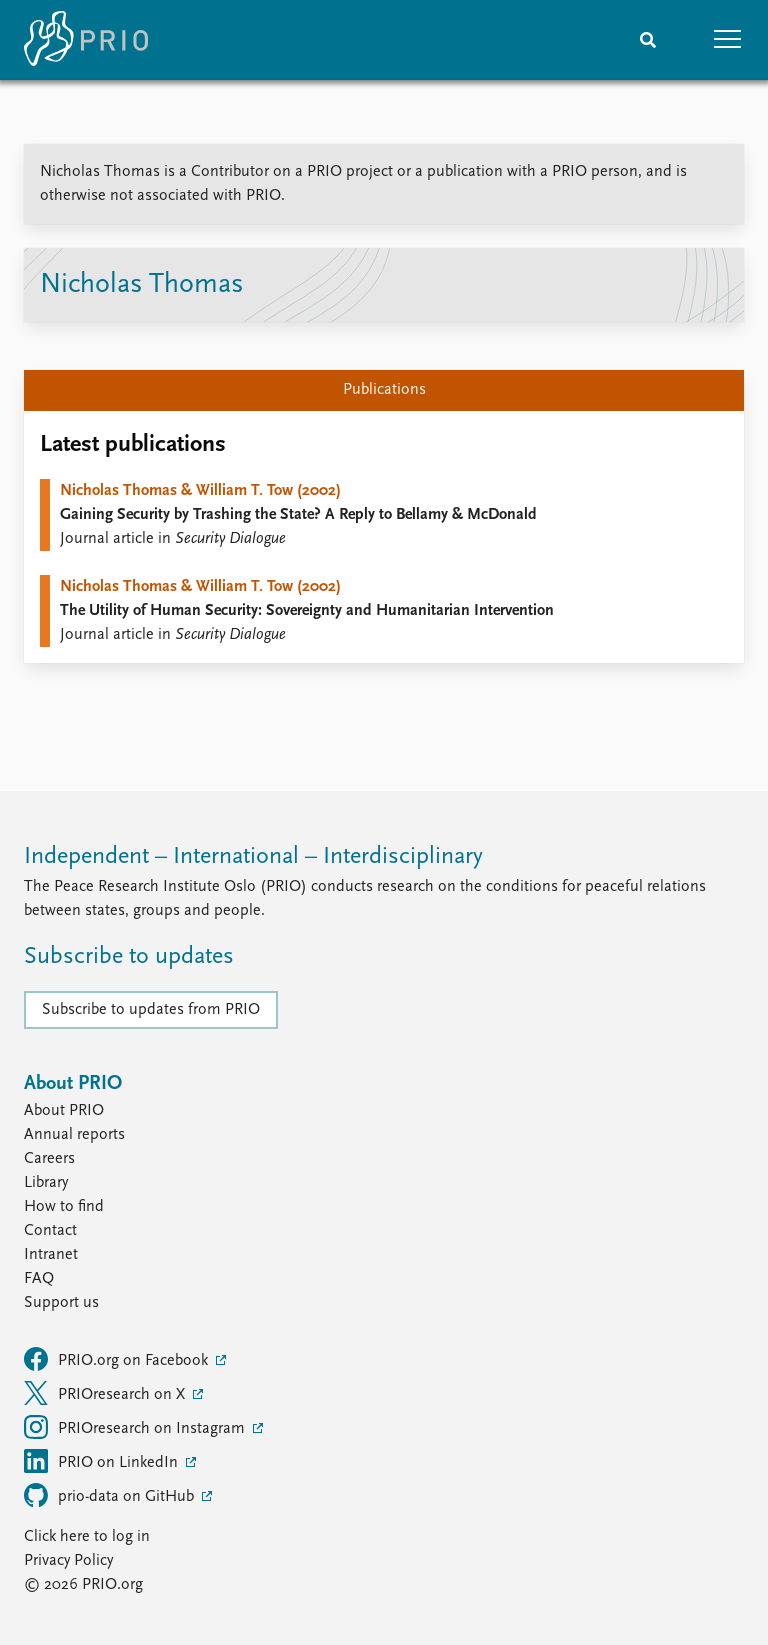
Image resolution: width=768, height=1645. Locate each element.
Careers (49, 1159)
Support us (61, 1303)
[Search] (648, 40)
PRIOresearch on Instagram (136, 1427)
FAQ (39, 1279)
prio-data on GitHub (111, 1495)
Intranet (51, 1255)
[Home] (86, 40)
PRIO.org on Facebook (118, 1359)
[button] (728, 40)
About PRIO (64, 1111)
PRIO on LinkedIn (103, 1461)
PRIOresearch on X (106, 1393)
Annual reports (74, 1135)
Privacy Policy (68, 1561)
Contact (50, 1231)
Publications (384, 390)
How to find (64, 1207)
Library (46, 1183)
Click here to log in (87, 1537)
